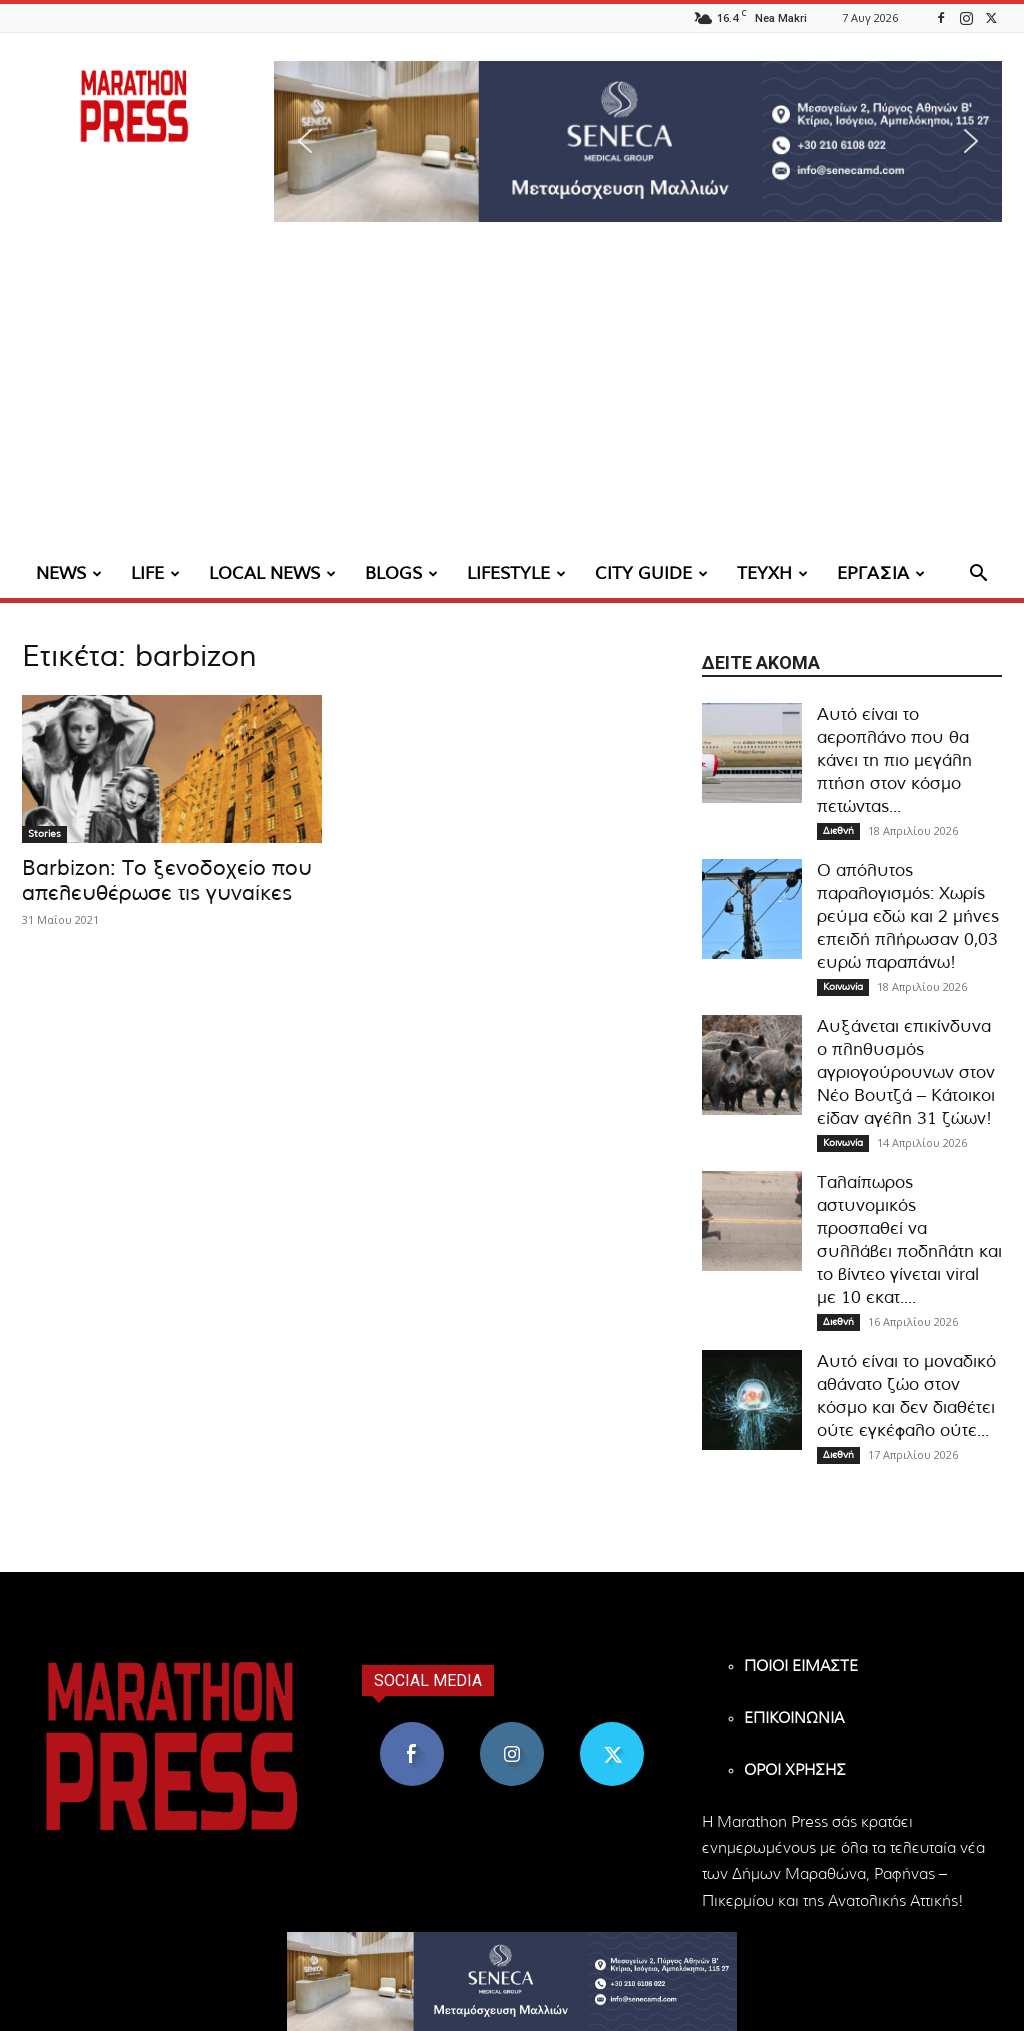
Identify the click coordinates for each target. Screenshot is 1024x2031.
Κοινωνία (843, 987)
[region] (638, 141)
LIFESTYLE (516, 573)
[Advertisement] (512, 400)
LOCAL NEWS (272, 573)
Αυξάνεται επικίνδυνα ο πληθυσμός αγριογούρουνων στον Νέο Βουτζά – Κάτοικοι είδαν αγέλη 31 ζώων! (906, 1072)
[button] (638, 141)
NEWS (69, 573)
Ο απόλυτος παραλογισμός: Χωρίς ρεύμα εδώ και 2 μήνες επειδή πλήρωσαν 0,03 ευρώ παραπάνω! (908, 916)
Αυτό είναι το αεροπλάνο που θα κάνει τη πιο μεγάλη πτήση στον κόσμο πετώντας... (894, 760)
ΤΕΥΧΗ (772, 573)
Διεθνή (838, 831)
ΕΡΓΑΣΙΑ (881, 573)
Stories (44, 834)
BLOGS (401, 573)
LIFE (155, 573)
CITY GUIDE (651, 573)
